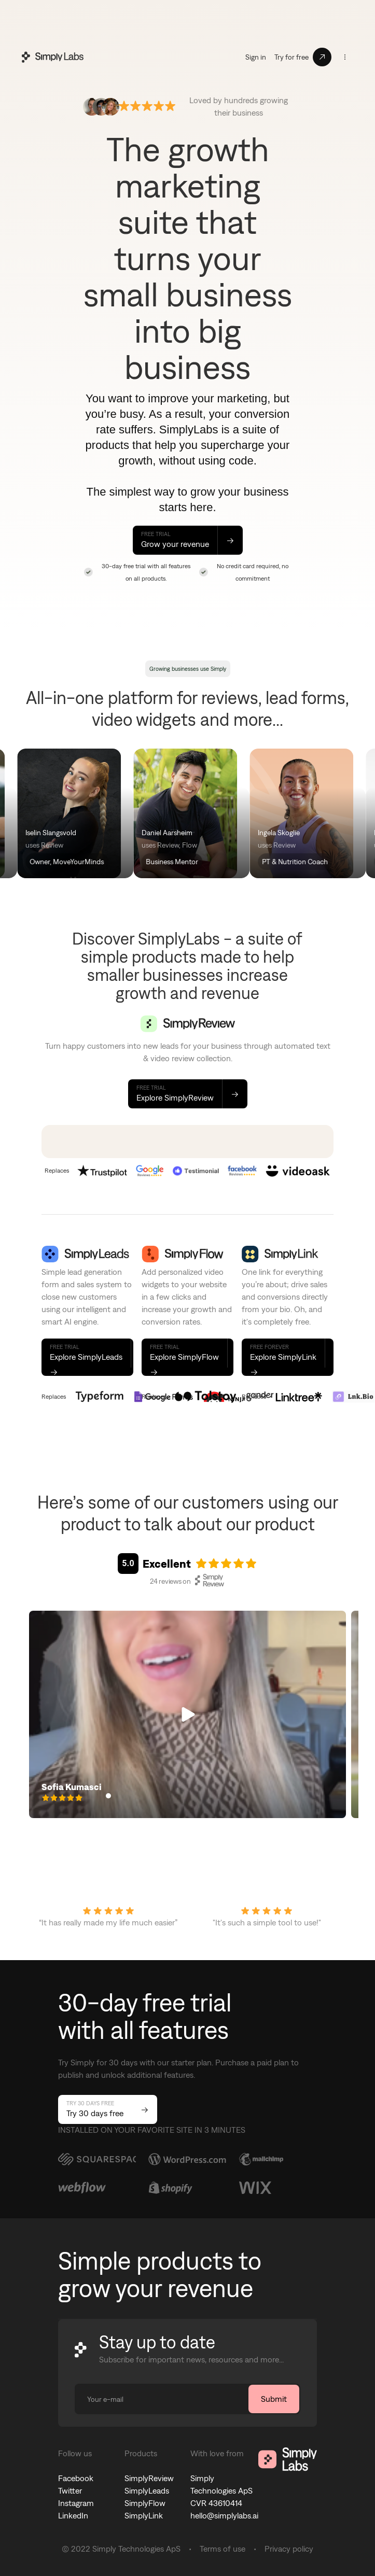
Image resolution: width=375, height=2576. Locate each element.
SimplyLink (143, 2515)
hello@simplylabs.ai (224, 2515)
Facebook (75, 2478)
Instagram (76, 2503)
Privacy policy (289, 2548)
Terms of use (222, 2548)
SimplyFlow (144, 2503)
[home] (50, 57)
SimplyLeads (146, 2490)
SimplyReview (149, 2478)
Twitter (70, 2490)
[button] (344, 57)
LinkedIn (73, 2515)
